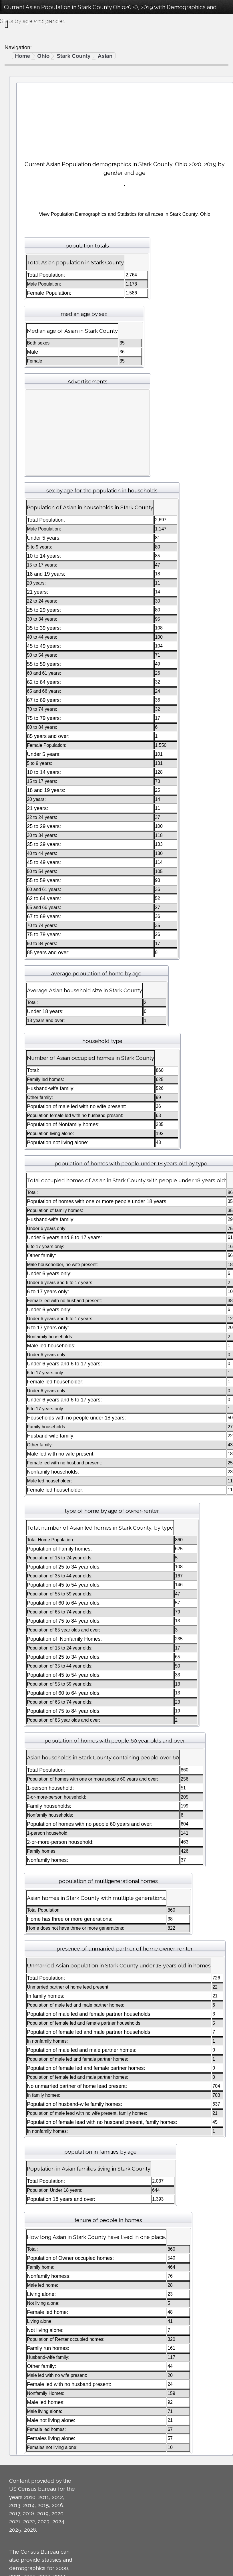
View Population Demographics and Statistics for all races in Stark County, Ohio (124, 214)
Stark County (73, 56)
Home (22, 56)
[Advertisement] (124, 119)
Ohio (43, 56)
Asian (105, 56)
